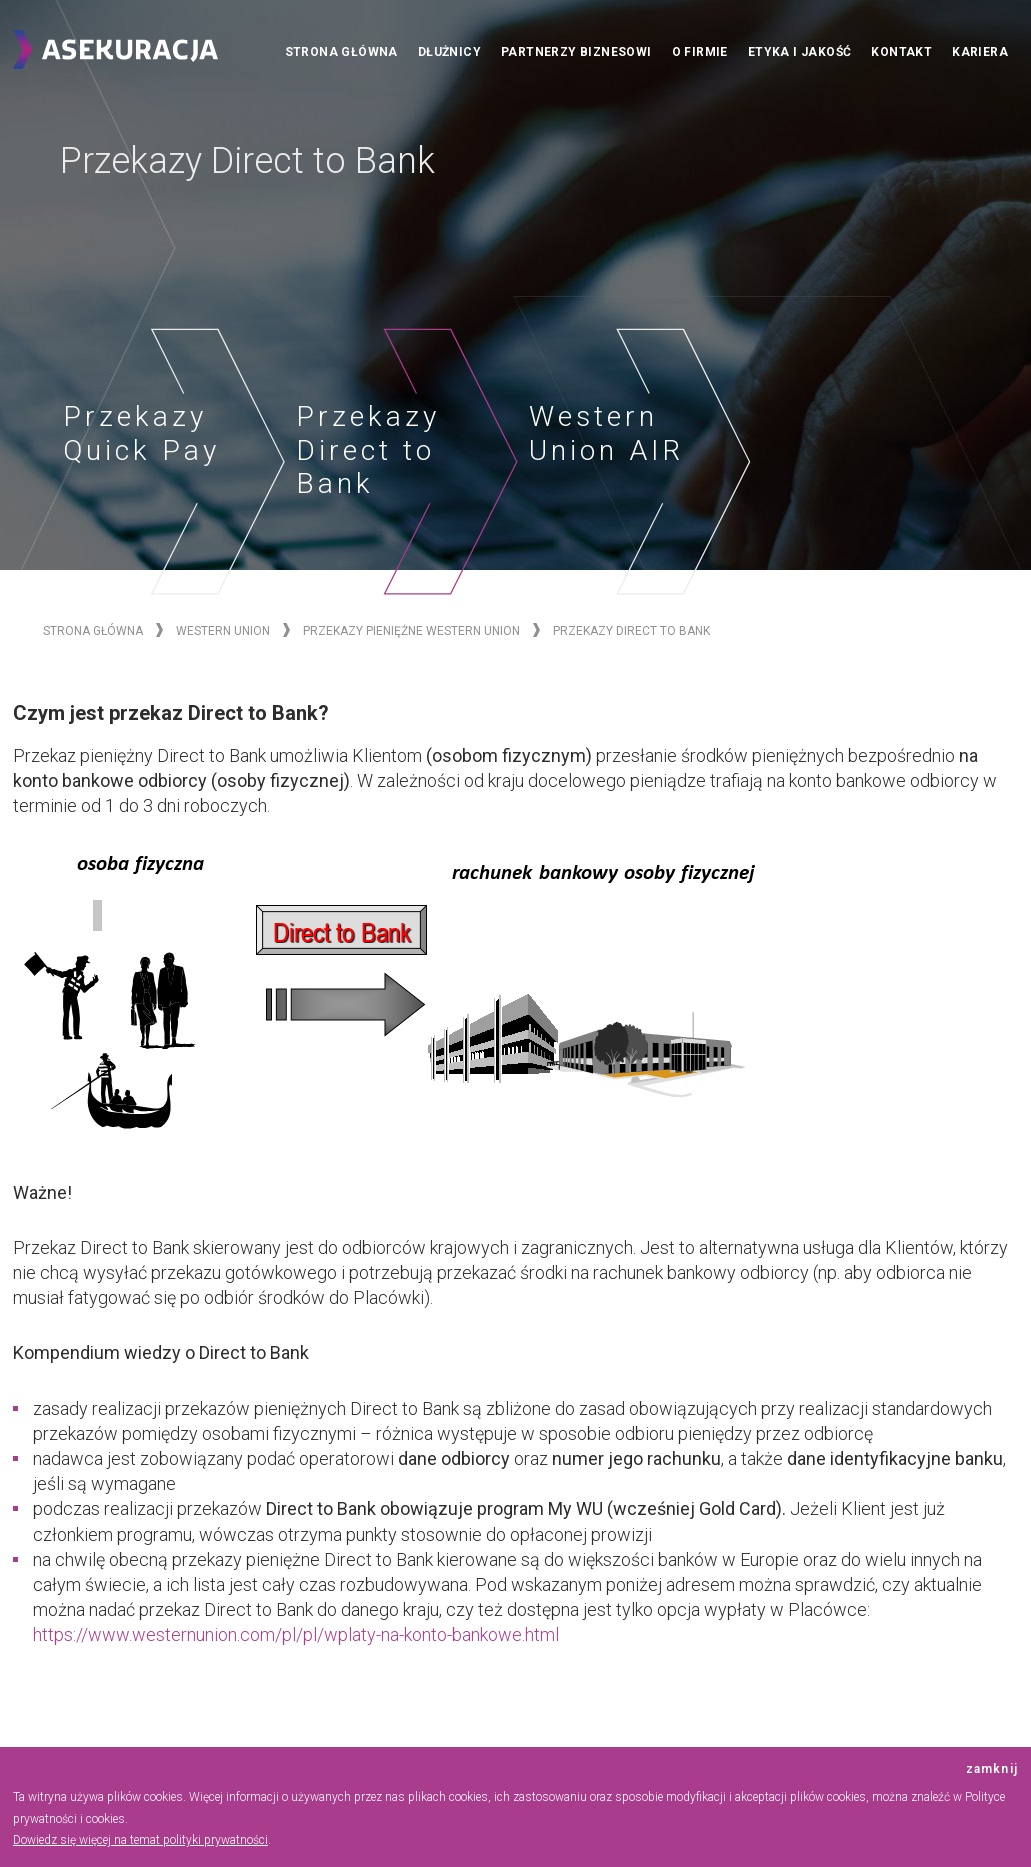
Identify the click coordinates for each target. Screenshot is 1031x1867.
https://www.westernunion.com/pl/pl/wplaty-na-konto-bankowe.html (296, 1634)
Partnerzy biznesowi (576, 52)
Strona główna (341, 52)
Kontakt (901, 52)
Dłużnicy (449, 52)
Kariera (980, 52)
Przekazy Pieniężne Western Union (411, 631)
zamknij (992, 1769)
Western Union (223, 631)
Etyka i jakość (800, 52)
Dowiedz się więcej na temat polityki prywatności (140, 1840)
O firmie (700, 52)
